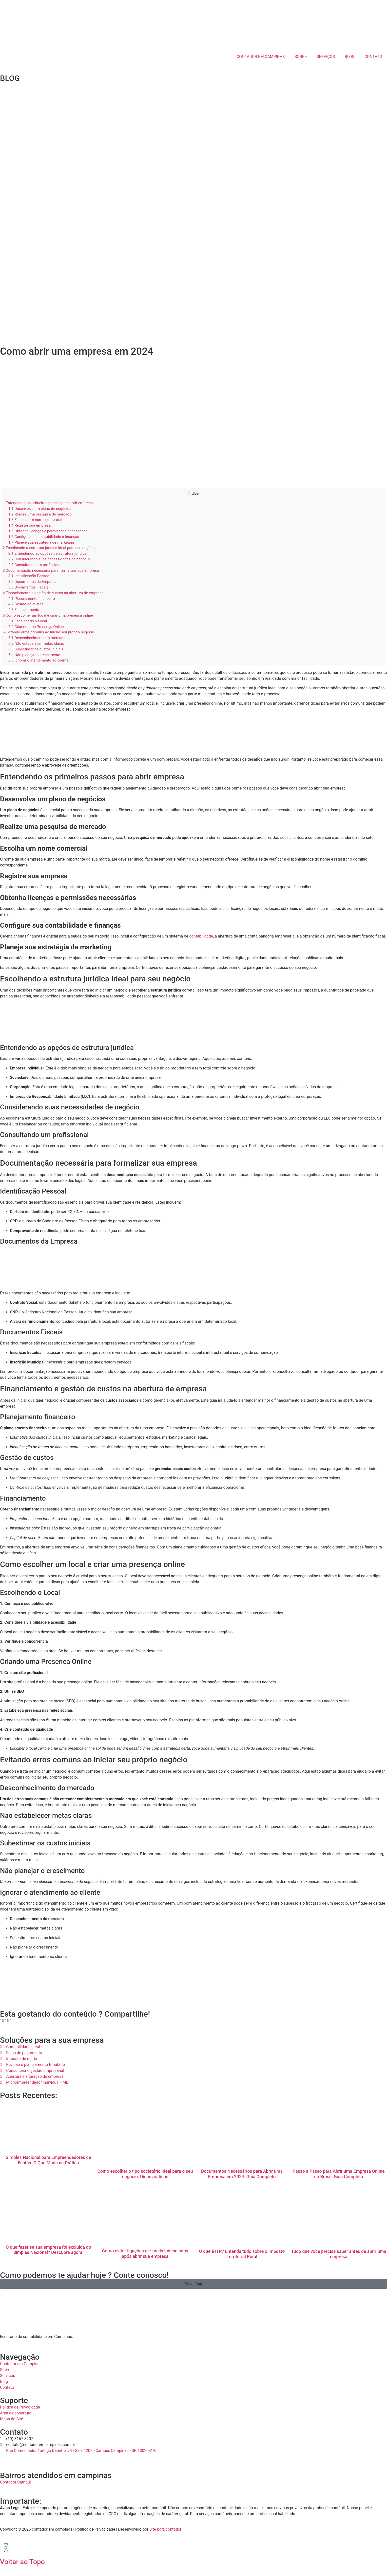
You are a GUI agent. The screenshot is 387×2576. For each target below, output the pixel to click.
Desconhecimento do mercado (37, 638)
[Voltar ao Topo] (6, 2548)
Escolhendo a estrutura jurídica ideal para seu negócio (49, 548)
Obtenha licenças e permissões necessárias (48, 531)
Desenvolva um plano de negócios (39, 508)
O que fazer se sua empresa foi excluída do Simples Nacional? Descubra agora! (48, 2250)
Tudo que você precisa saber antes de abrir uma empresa (338, 2254)
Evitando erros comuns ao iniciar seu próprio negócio (48, 632)
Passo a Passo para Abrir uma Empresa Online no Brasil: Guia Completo (338, 2174)
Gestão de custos (26, 604)
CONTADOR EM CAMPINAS (260, 56)
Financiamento (23, 609)
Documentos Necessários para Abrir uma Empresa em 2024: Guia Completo (242, 2174)
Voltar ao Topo (22, 2562)
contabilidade (201, 936)
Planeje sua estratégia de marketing (41, 542)
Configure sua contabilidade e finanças (43, 536)
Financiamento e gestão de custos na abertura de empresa (53, 593)
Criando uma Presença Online (36, 627)
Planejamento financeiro (31, 598)
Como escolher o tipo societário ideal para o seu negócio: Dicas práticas (145, 2174)
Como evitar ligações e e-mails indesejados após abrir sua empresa (145, 2253)
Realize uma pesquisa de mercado (40, 514)
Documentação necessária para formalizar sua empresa (51, 570)
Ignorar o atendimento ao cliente (38, 660)
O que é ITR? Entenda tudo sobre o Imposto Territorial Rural (242, 2254)
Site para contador (165, 2529)
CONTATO (373, 56)
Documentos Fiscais (28, 587)
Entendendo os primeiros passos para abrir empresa (48, 503)
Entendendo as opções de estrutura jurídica (47, 553)
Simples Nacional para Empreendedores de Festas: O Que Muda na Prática (48, 2160)
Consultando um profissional (35, 565)
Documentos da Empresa (32, 581)
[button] (0, 2021)
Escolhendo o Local (27, 621)
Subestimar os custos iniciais (35, 649)
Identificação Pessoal (29, 576)
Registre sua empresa (29, 525)
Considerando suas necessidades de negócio (49, 559)
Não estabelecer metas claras (36, 643)
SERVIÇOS (326, 56)
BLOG (350, 56)
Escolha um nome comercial (35, 519)
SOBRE (301, 56)
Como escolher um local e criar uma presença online (48, 615)
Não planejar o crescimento (34, 655)
